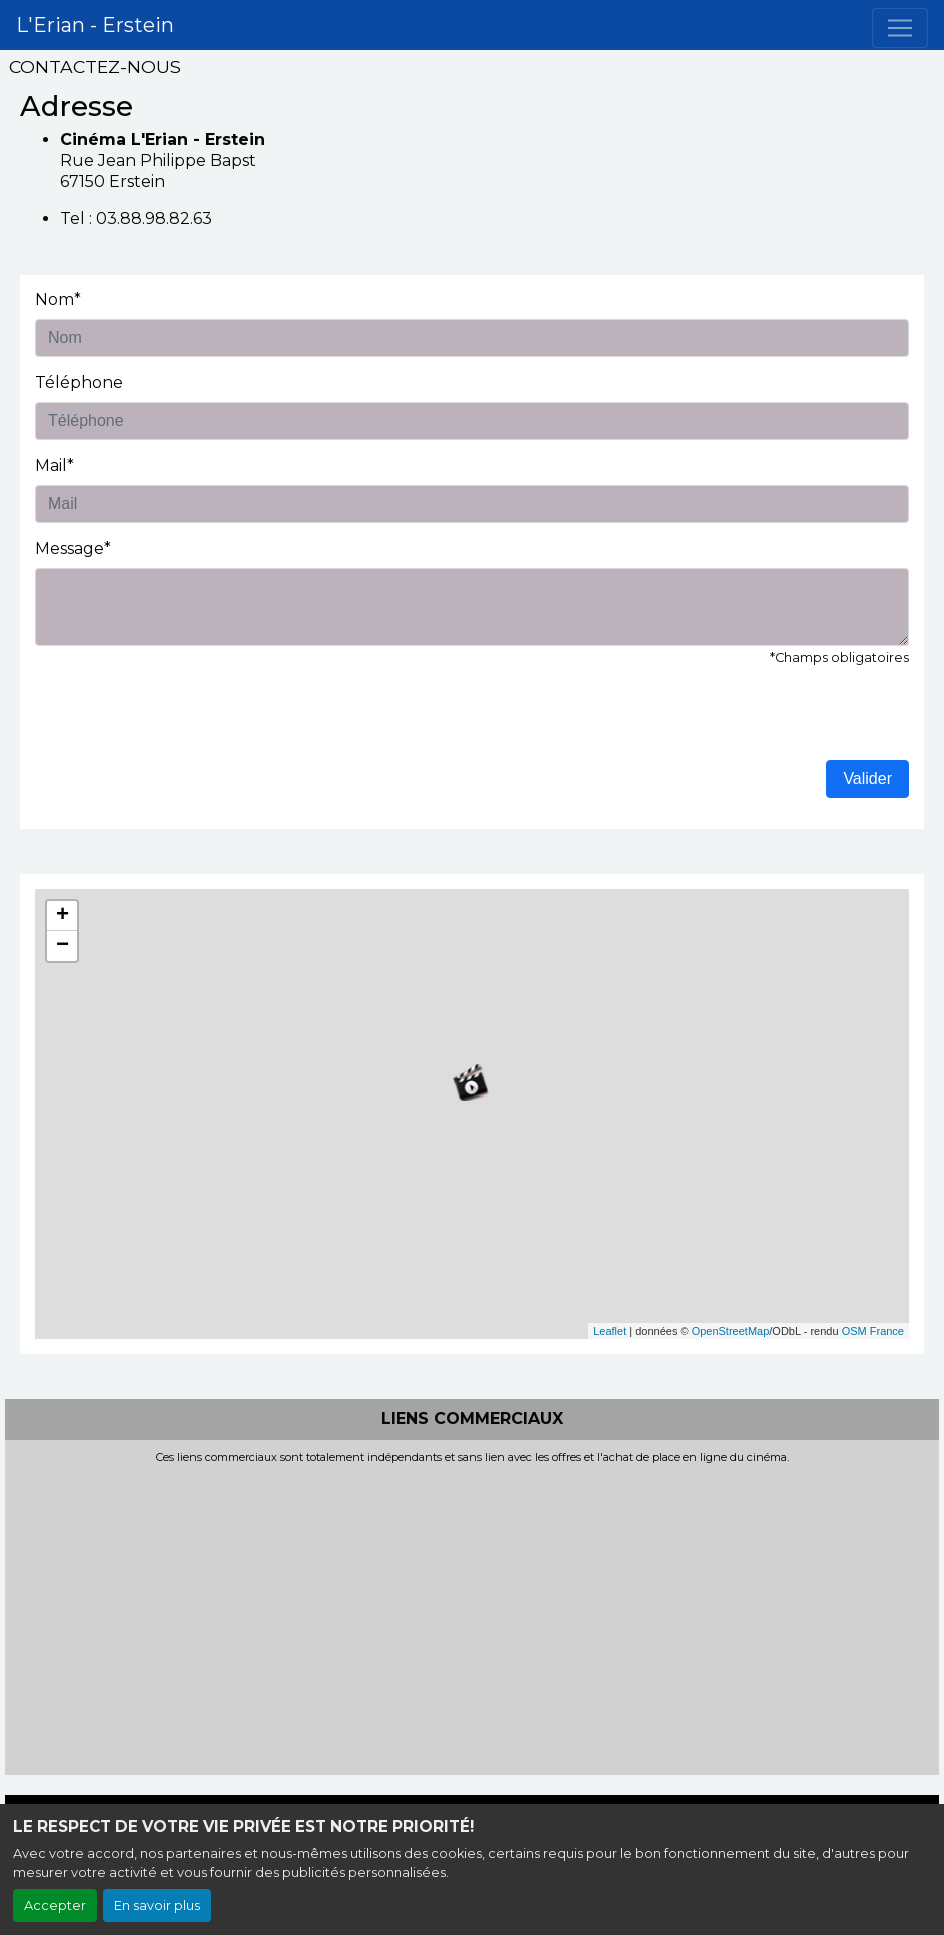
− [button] (62, 946)
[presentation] (187, 721)
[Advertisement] (472, 1614)
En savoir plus (157, 1905)
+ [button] (62, 916)
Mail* (54, 465)
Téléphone (79, 382)
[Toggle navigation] (900, 28)
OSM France (873, 1331)
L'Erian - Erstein (95, 25)
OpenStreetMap (731, 1331)
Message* (73, 548)
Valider (867, 778)
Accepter (55, 1905)
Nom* (58, 299)
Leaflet (609, 1331)
